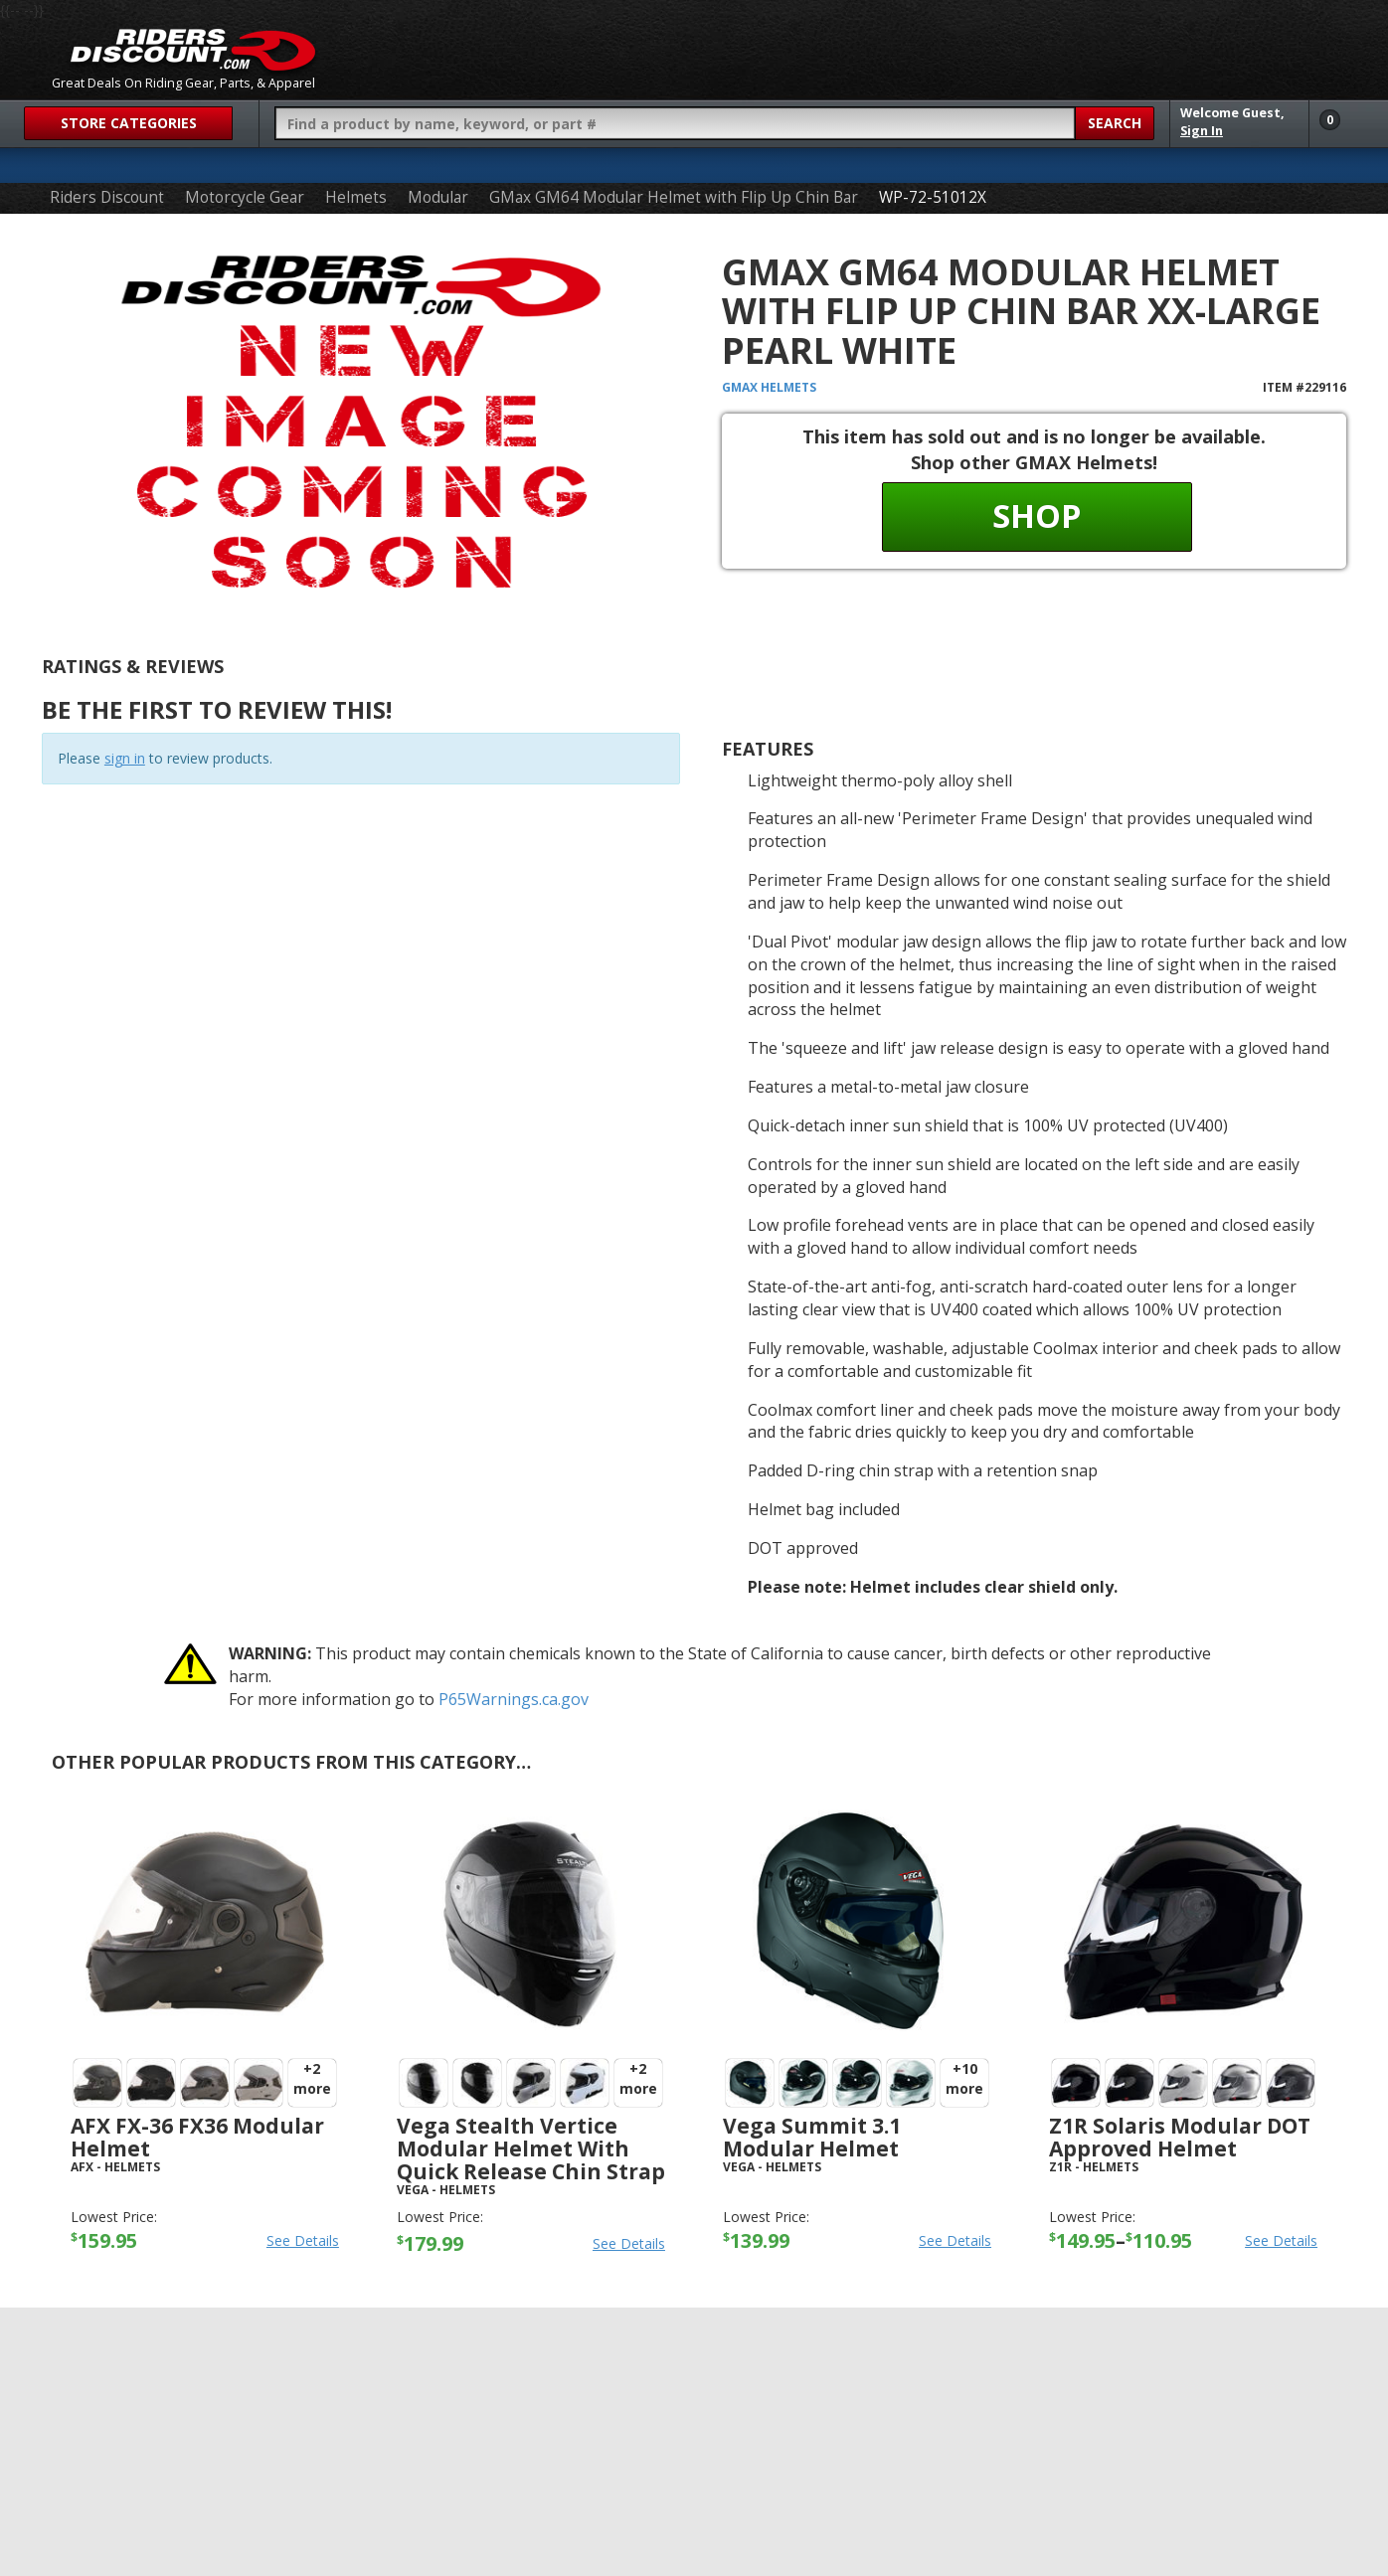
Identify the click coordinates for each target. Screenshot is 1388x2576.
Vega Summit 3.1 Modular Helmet (812, 2137)
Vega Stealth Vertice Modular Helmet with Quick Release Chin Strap (531, 2148)
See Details (302, 2240)
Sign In (1201, 130)
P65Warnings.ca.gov (513, 1699)
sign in (124, 758)
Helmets (356, 197)
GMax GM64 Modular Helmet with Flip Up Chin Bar (673, 197)
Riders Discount (107, 197)
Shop (1036, 515)
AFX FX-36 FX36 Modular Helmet (197, 2137)
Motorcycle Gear (244, 197)
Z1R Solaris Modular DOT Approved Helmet (1179, 2137)
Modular (438, 197)
